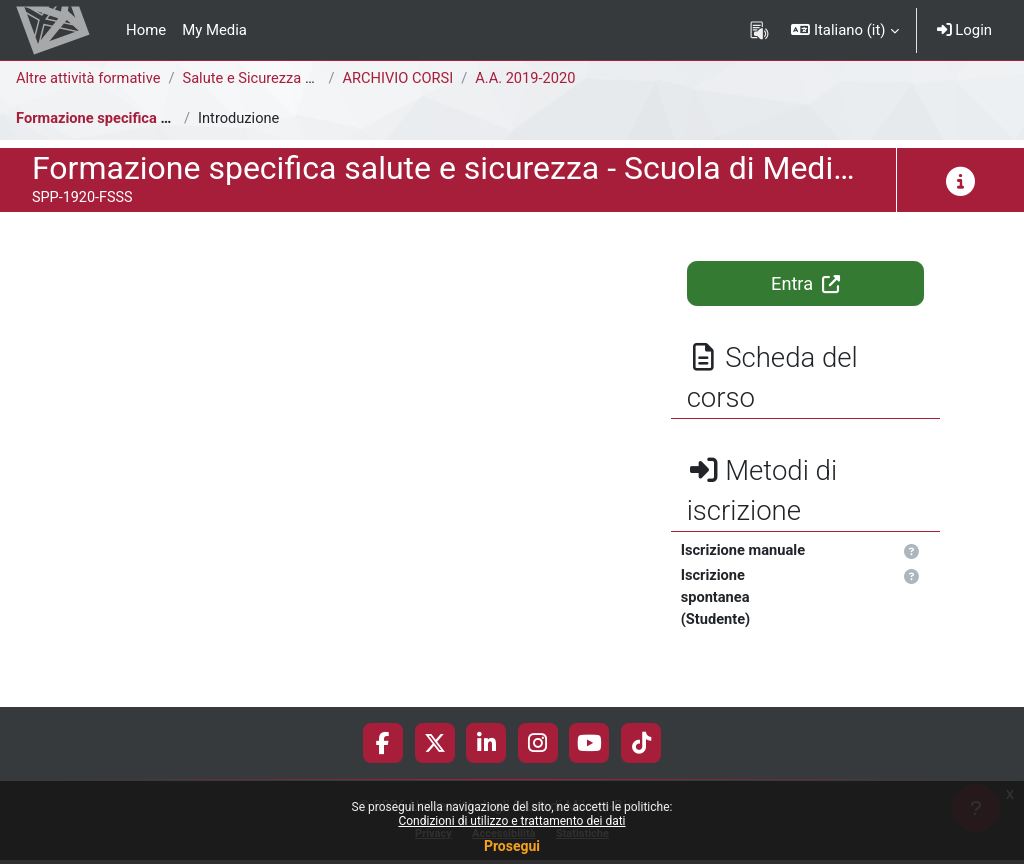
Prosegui (512, 846)
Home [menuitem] (146, 30)
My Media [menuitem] (214, 30)
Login (964, 30)
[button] (844, 30)
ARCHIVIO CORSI (401, 79)
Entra (805, 283)
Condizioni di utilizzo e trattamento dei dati (511, 821)
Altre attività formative (89, 79)
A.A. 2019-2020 (531, 79)
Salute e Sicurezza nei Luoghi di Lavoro (313, 79)
